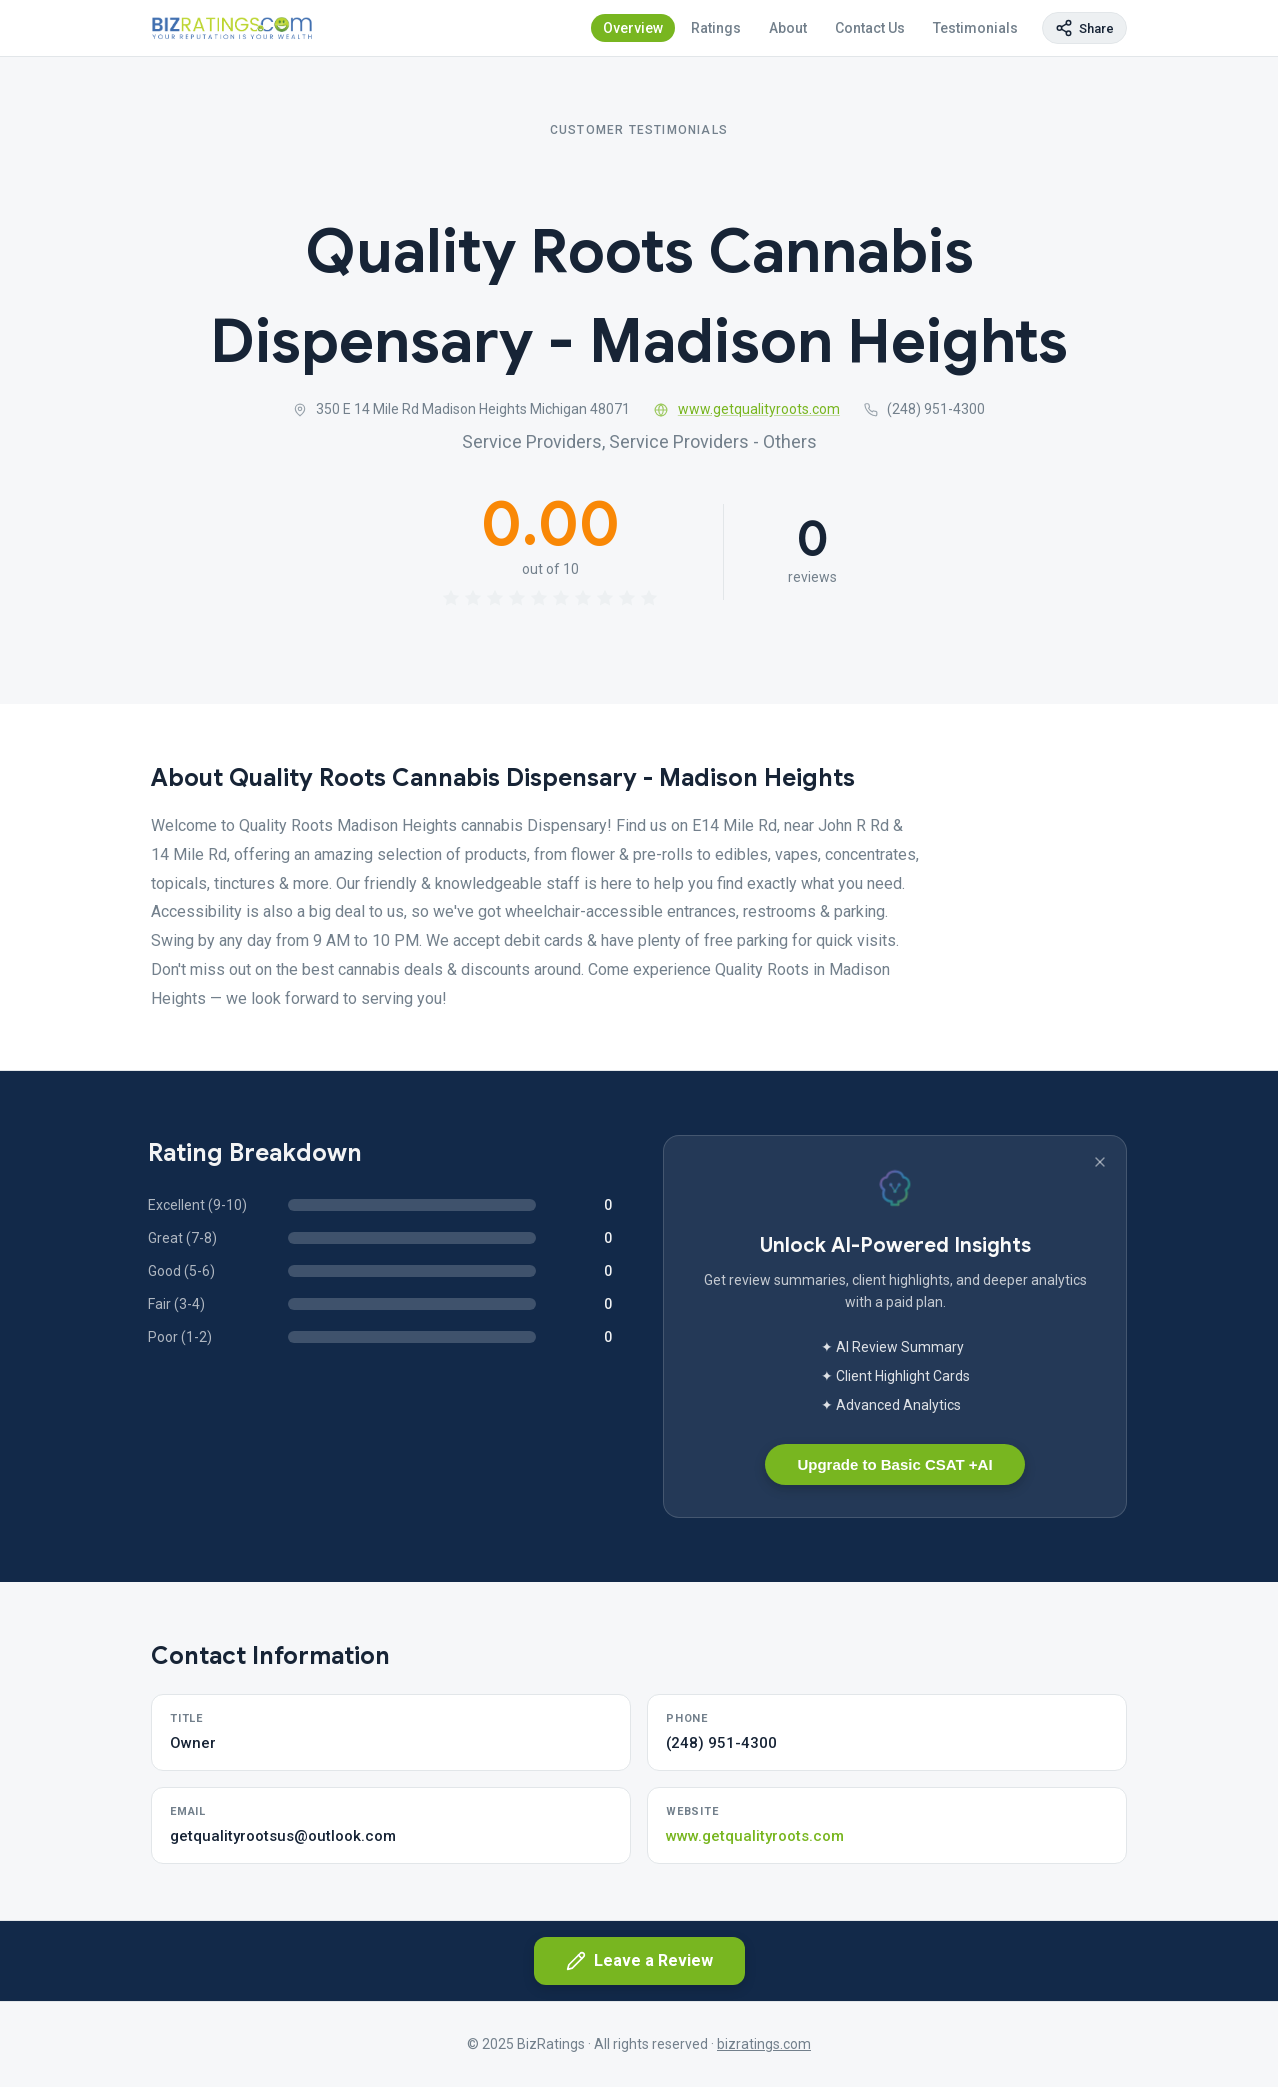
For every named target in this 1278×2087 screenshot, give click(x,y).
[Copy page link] (1084, 28)
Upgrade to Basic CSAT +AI (894, 1464)
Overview (633, 28)
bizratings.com (764, 2044)
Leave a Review (639, 1961)
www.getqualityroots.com (747, 409)
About (788, 28)
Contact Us (870, 28)
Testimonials (975, 28)
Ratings (716, 28)
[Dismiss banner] (1100, 1162)
